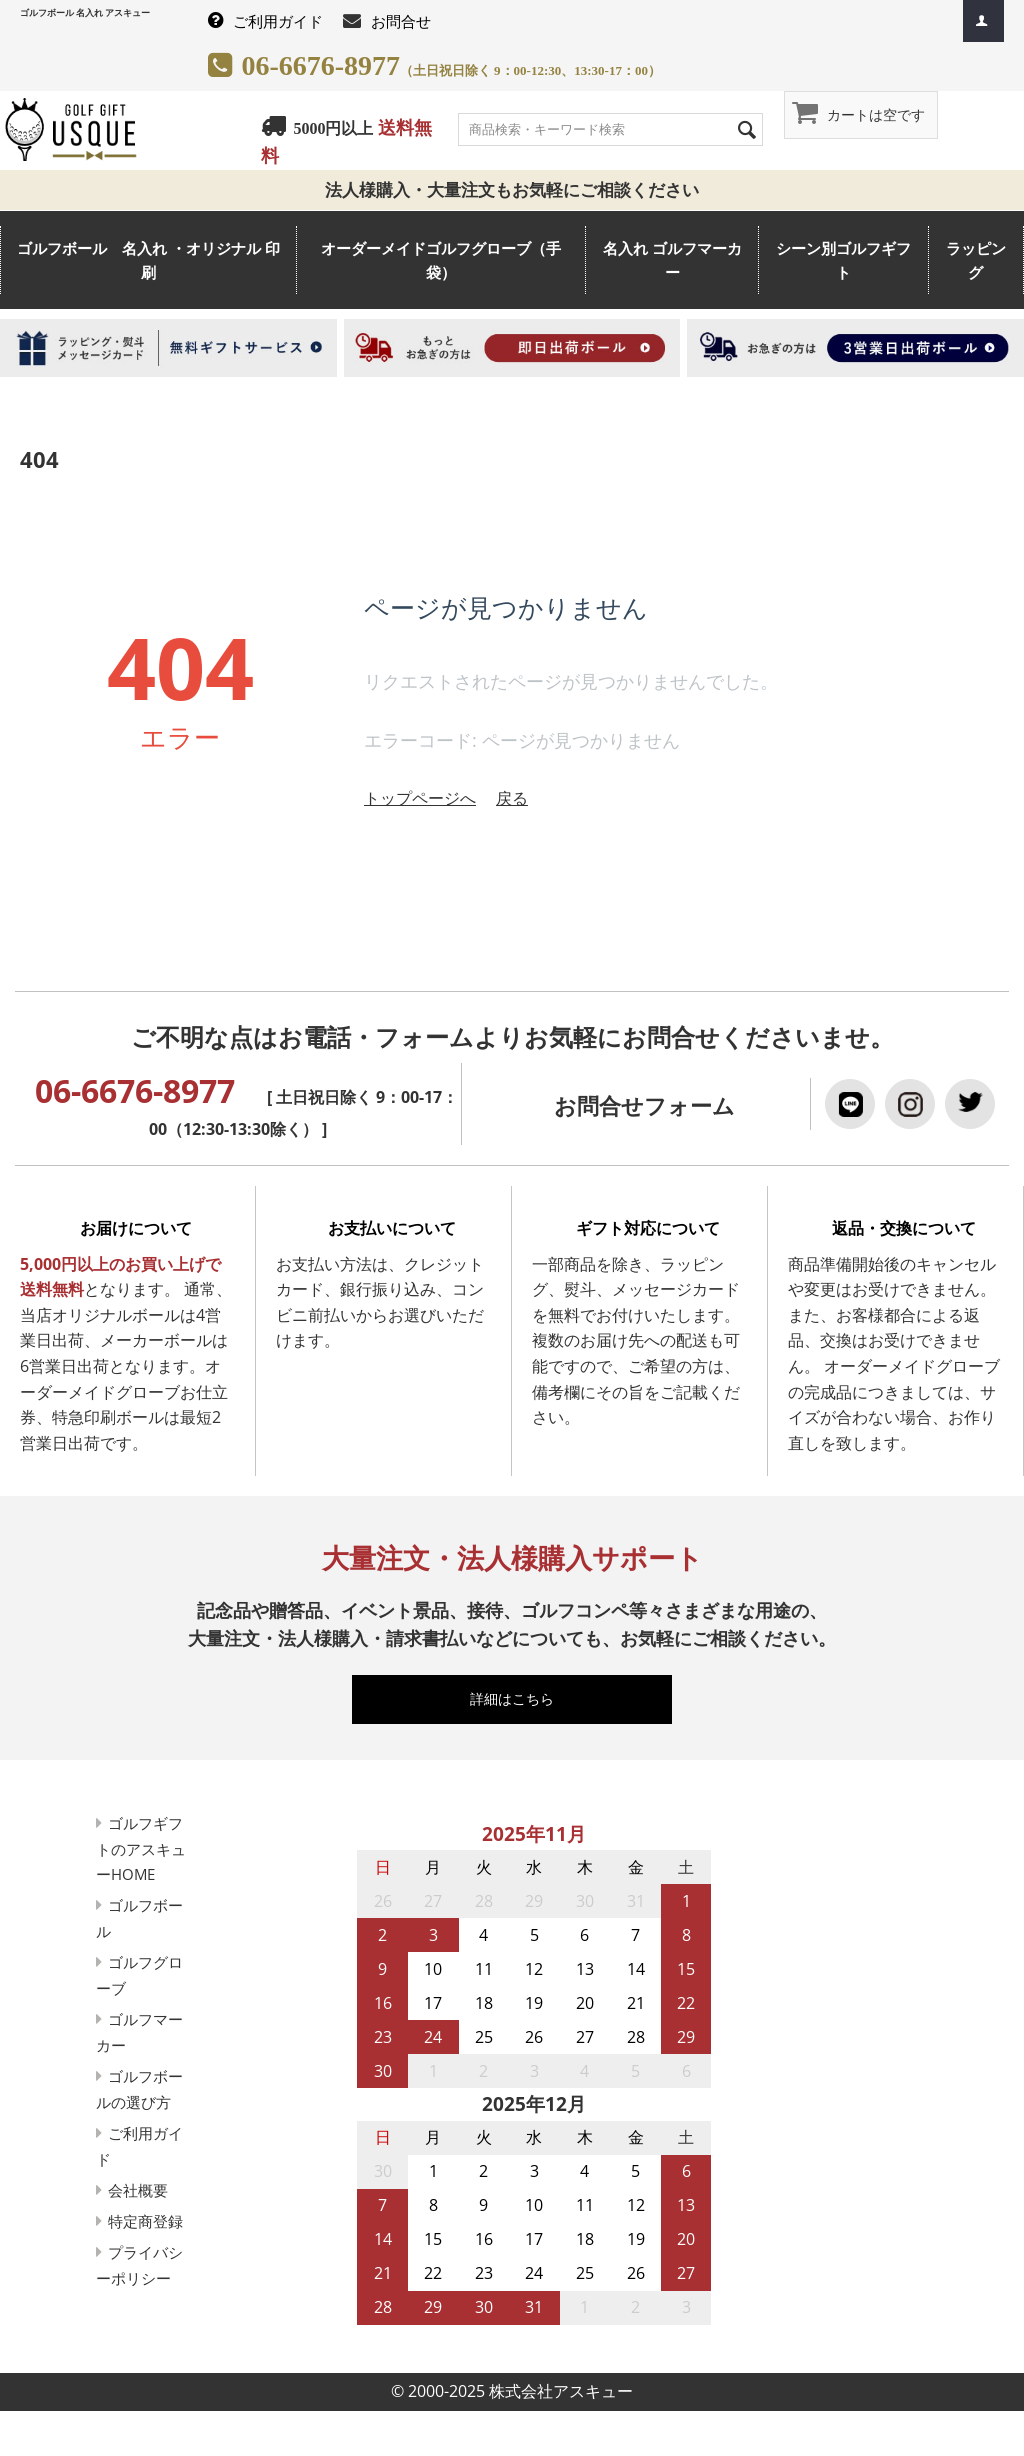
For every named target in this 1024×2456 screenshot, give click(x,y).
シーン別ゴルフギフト (843, 260)
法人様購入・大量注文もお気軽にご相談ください (520, 189)
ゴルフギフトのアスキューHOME (143, 1849)
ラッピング (976, 260)
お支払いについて (392, 1228)
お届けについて (136, 1228)
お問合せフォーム (644, 1105)
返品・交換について (904, 1228)
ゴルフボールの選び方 (136, 2101)
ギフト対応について (648, 1228)
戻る (512, 798)
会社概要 (144, 2214)
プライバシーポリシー (136, 2328)
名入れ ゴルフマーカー (672, 260)
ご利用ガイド (278, 21)
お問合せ (401, 21)
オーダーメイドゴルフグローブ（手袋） (441, 260)
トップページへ (420, 798)
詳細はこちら (521, 1698)
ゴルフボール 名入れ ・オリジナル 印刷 (148, 260)
